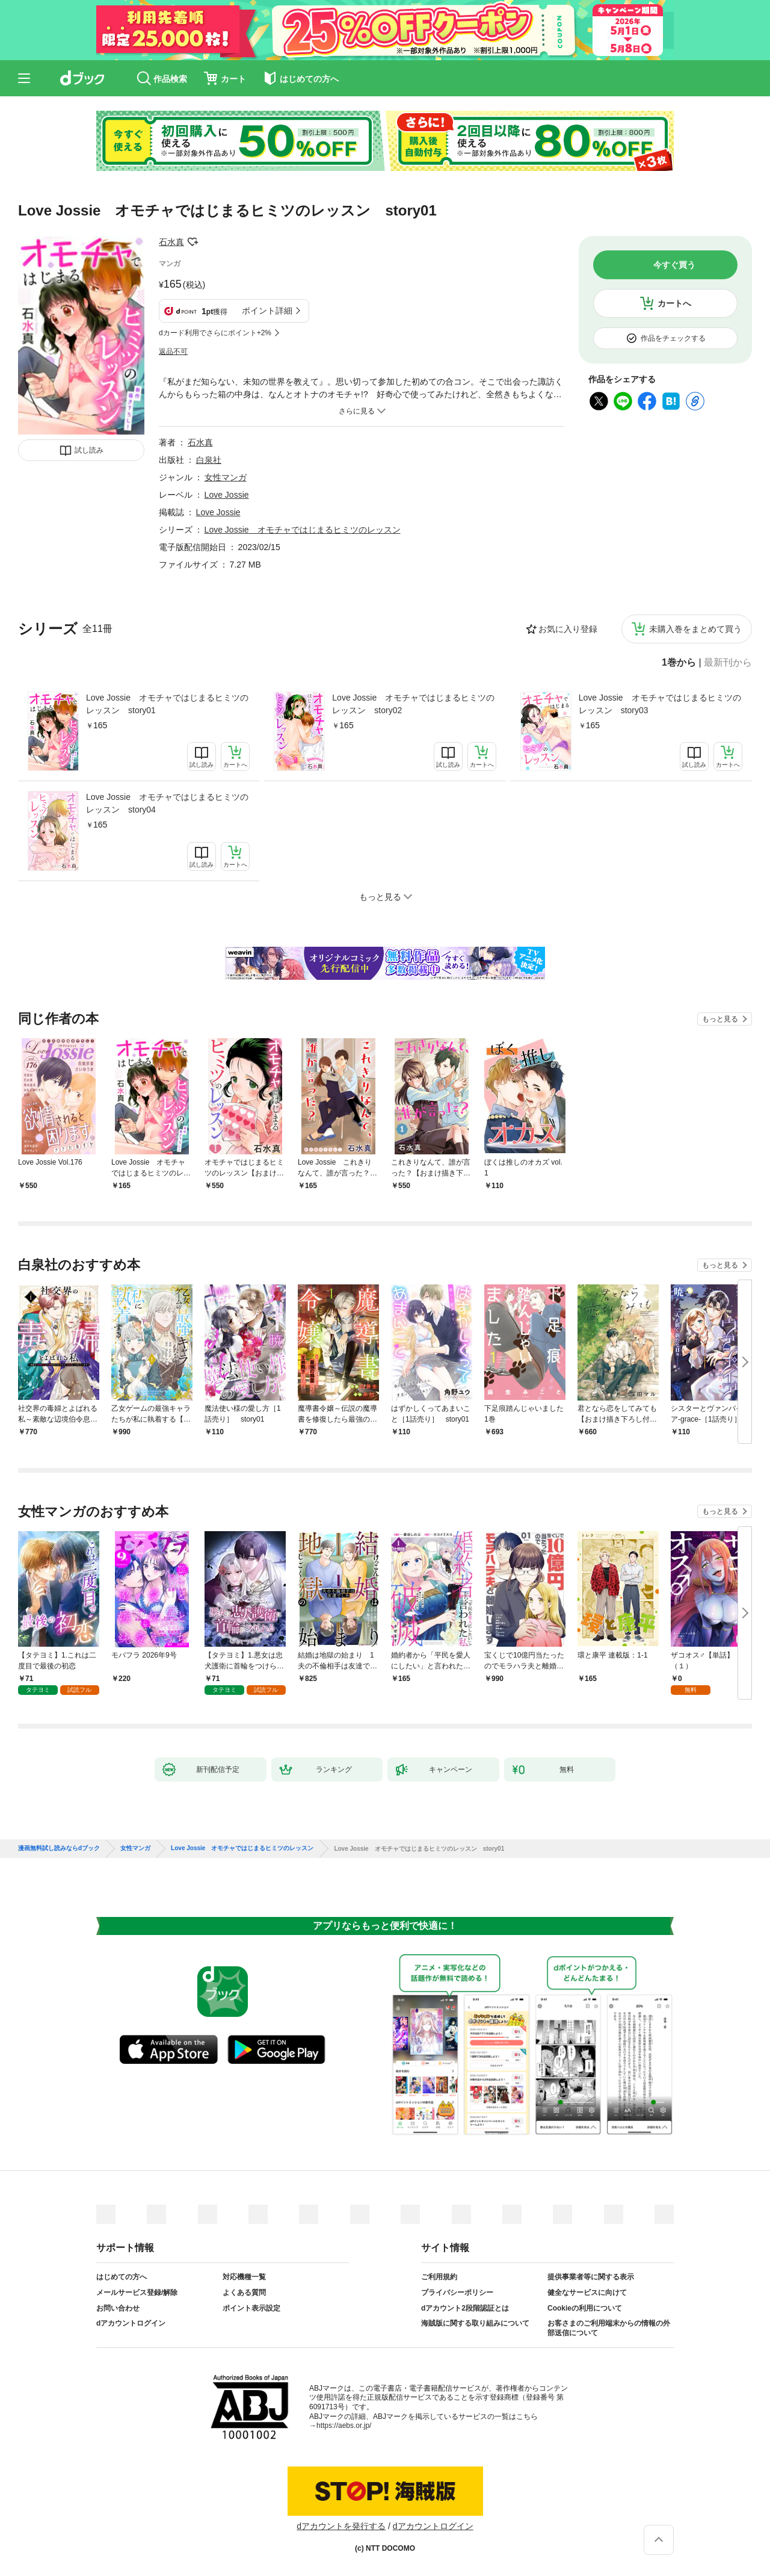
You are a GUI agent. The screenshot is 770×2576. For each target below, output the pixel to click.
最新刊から (728, 662)
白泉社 (208, 460)
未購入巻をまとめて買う (695, 629)
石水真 (171, 242)
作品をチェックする (673, 338)
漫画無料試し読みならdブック (59, 1848)
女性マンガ (226, 477)
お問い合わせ (118, 2308)
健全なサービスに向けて (587, 2292)
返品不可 (173, 351)
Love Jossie (227, 495)
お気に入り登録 (567, 629)
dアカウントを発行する (341, 2526)
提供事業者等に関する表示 (590, 2277)
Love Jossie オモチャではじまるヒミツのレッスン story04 (167, 803)
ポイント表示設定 (251, 2308)
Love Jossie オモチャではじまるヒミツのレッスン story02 (413, 704)
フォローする (192, 242)
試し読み (89, 450)
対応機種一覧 (244, 2277)
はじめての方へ (121, 2277)
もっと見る (720, 1019)
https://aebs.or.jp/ (343, 2425)
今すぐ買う (674, 265)
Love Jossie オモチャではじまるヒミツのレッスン (303, 529)
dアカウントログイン (130, 2323)
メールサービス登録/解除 (136, 2292)
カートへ (674, 303)
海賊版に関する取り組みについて (475, 2323)
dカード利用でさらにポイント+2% (215, 333)
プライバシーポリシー (457, 2292)
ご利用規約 (439, 2277)
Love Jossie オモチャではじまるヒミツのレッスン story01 (167, 704)
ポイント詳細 (267, 310)
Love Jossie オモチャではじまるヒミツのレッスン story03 (660, 704)
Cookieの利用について (584, 2308)
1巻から (679, 662)
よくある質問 (244, 2292)
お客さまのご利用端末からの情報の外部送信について (608, 2328)
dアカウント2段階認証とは (465, 2308)
